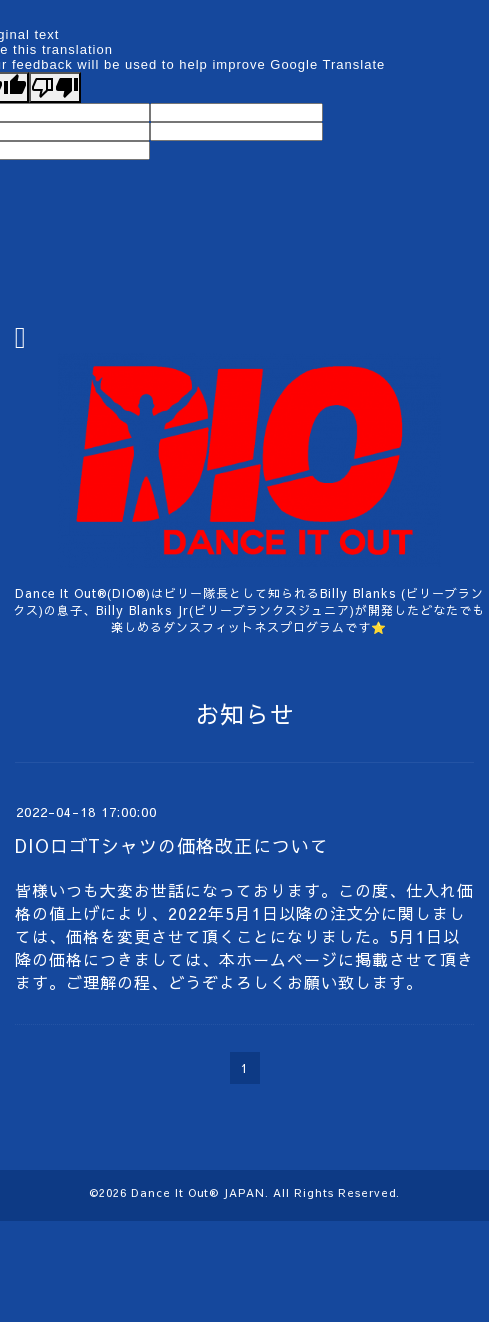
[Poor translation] (55, 87)
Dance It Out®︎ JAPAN (198, 1192)
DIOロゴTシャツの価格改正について (172, 845)
